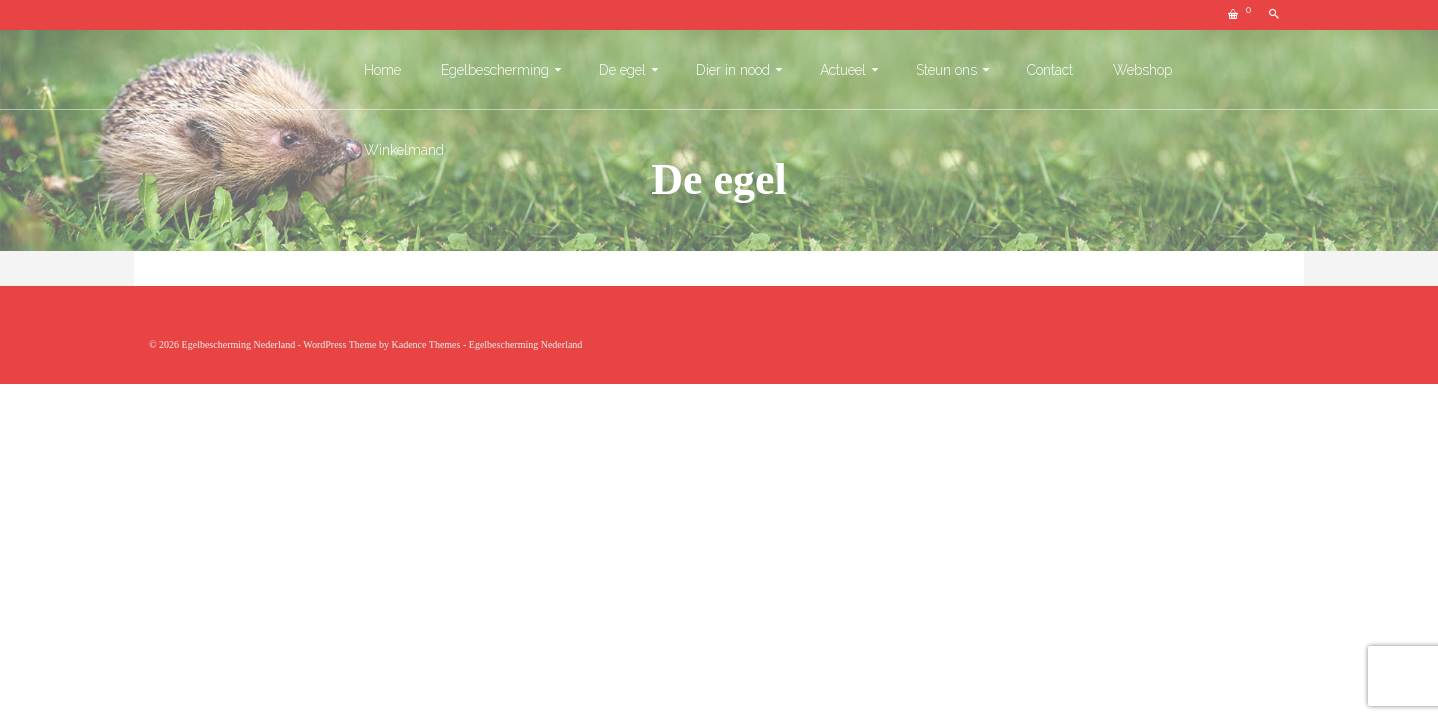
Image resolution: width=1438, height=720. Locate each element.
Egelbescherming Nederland (526, 344)
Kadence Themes (425, 344)
